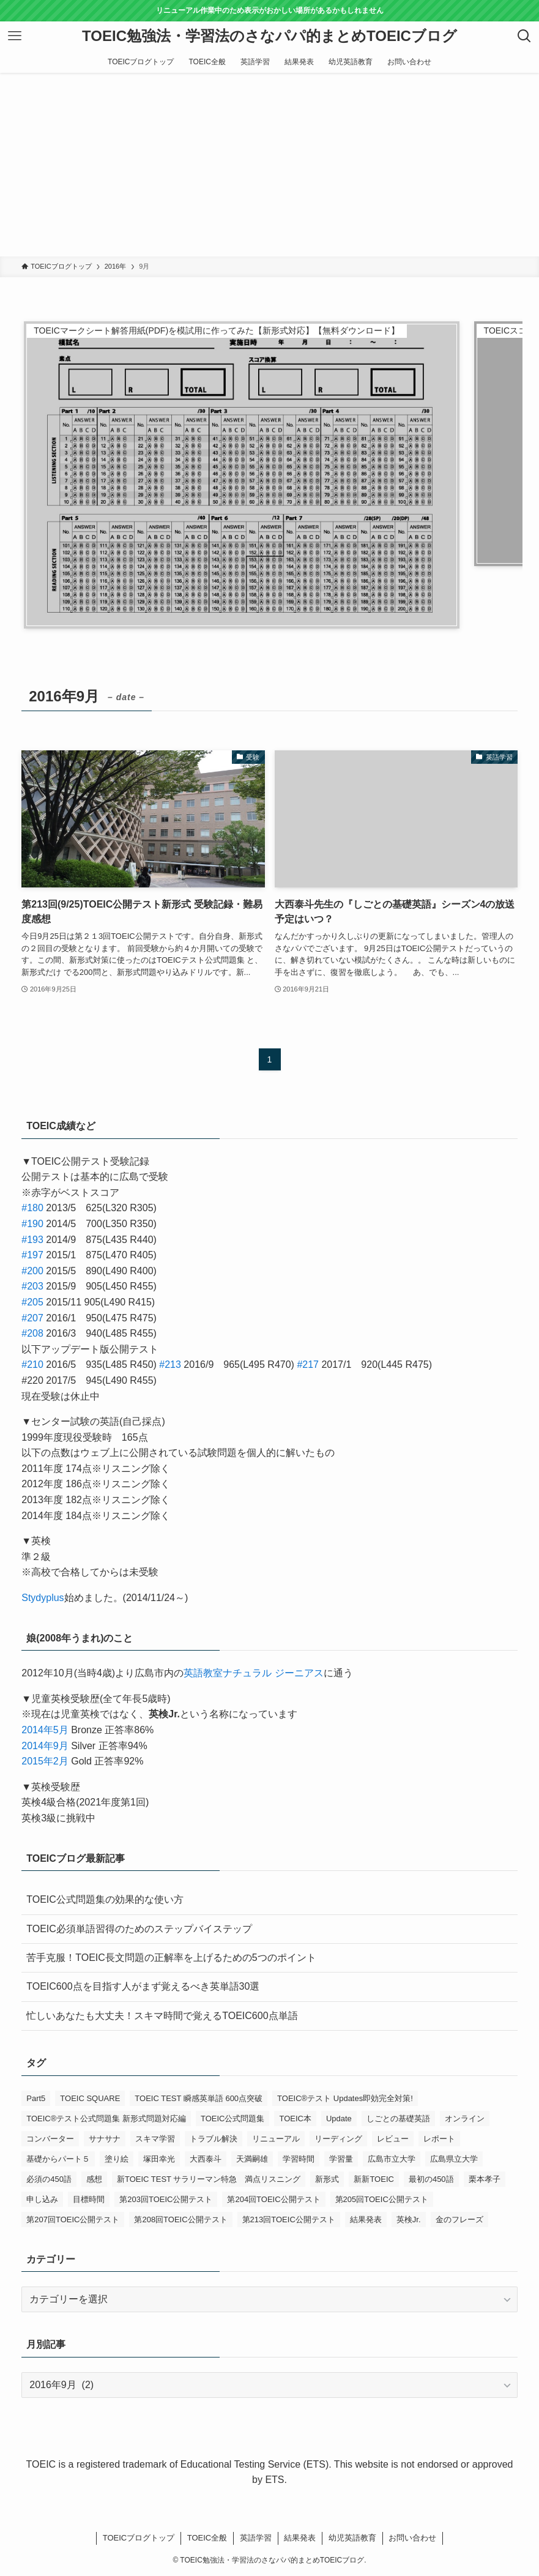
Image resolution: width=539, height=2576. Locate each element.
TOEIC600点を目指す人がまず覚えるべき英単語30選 (142, 1986)
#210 (32, 1364)
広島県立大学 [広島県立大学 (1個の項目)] (454, 2158)
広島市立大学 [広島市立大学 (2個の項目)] (391, 2158)
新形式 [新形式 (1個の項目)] (327, 2179)
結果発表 (300, 2537)
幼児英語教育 (352, 2537)
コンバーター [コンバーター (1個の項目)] (50, 2138)
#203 (32, 1286)
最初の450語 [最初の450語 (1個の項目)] (431, 2179)
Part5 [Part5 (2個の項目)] (35, 2098)
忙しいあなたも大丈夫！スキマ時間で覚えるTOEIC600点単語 (161, 2015)
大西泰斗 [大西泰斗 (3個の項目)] (205, 2158)
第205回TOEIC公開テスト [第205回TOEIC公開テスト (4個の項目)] (381, 2199)
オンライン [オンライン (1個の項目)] (465, 2118)
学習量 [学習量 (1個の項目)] (341, 2158)
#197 (32, 1255)
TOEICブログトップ (139, 2537)
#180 (32, 1208)
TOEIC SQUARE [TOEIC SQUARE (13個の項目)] (90, 2098)
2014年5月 (45, 1730)
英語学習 (256, 2537)
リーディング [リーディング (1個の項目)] (338, 2138)
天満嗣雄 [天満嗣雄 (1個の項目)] (252, 2158)
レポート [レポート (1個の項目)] (439, 2138)
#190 (32, 1224)
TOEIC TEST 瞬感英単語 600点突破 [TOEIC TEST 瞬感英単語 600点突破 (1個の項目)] (198, 2098)
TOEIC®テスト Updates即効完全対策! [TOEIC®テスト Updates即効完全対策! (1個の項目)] (345, 2098)
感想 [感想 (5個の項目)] (94, 2179)
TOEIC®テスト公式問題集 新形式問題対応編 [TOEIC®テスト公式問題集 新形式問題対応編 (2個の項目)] (106, 2118)
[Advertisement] (269, 164)
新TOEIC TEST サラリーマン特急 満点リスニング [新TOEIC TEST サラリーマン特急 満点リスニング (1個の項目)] (208, 2179)
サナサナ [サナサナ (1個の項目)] (105, 2138)
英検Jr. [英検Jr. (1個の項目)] (408, 2219)
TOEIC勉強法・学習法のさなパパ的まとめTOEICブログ (269, 36)
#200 (32, 1271)
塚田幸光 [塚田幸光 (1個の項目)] (159, 2158)
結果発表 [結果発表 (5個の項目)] (366, 2219)
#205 (32, 1302)
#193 (32, 1239)
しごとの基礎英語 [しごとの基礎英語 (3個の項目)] (398, 2118)
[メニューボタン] (14, 36)
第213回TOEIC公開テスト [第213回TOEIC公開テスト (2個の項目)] (288, 2219)
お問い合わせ (412, 2537)
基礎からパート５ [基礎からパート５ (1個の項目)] (58, 2158)
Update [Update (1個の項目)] (339, 2118)
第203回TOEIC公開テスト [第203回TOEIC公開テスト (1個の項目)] (165, 2199)
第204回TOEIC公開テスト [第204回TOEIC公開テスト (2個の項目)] (273, 2199)
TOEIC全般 (207, 2537)
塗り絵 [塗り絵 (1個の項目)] (116, 2158)
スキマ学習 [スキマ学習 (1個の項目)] (155, 2138)
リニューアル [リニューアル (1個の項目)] (276, 2138)
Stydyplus (42, 1597)
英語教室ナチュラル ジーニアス (253, 1673)
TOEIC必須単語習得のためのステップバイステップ (139, 1929)
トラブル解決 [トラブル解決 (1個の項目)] (213, 2138)
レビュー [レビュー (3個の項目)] (393, 2138)
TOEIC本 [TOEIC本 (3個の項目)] (295, 2118)
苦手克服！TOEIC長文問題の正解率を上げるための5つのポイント (171, 1957)
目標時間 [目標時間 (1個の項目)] (89, 2199)
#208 (32, 1333)
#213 (170, 1364)
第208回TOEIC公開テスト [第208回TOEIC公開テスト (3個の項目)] (180, 2219)
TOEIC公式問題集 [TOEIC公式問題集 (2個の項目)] (233, 2118)
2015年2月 (45, 1761)
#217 (308, 1364)
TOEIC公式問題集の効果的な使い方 (105, 1899)
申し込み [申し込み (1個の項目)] (42, 2199)
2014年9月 (45, 1746)
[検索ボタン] (524, 36)
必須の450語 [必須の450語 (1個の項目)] (49, 2179)
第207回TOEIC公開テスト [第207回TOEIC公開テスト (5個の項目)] (72, 2219)
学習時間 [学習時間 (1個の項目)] (298, 2158)
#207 (32, 1318)
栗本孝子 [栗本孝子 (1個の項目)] (484, 2179)
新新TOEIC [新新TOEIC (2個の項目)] (374, 2179)
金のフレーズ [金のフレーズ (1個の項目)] (459, 2219)
